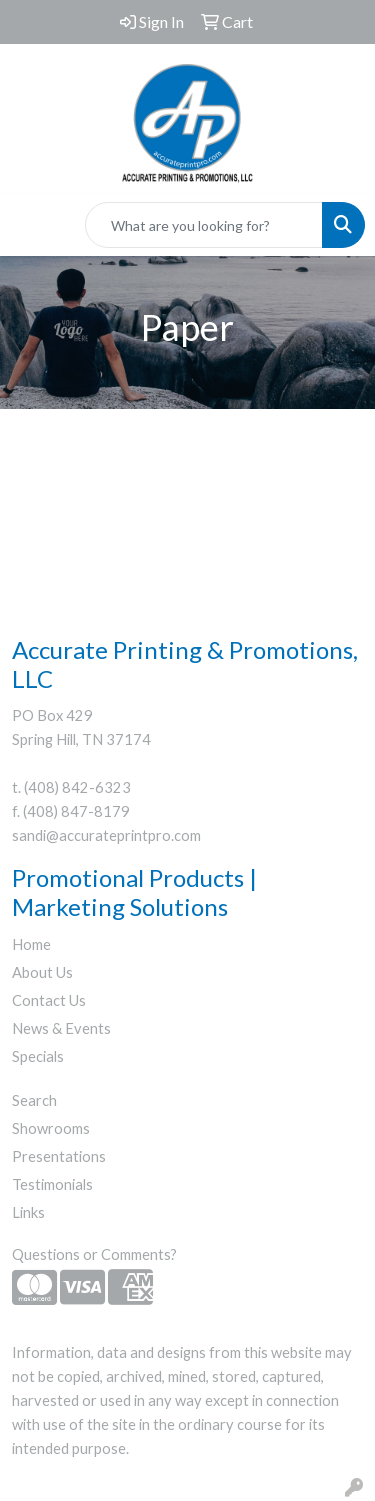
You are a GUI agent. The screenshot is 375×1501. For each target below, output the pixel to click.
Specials (38, 1056)
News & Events (61, 1028)
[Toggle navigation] (31, 225)
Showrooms (51, 1128)
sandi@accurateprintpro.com (106, 835)
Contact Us (49, 1000)
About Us (42, 972)
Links (28, 1212)
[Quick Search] (204, 225)
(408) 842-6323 (77, 787)
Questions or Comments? (94, 1254)
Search (34, 1100)
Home (31, 944)
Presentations (59, 1156)
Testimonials (52, 1184)
